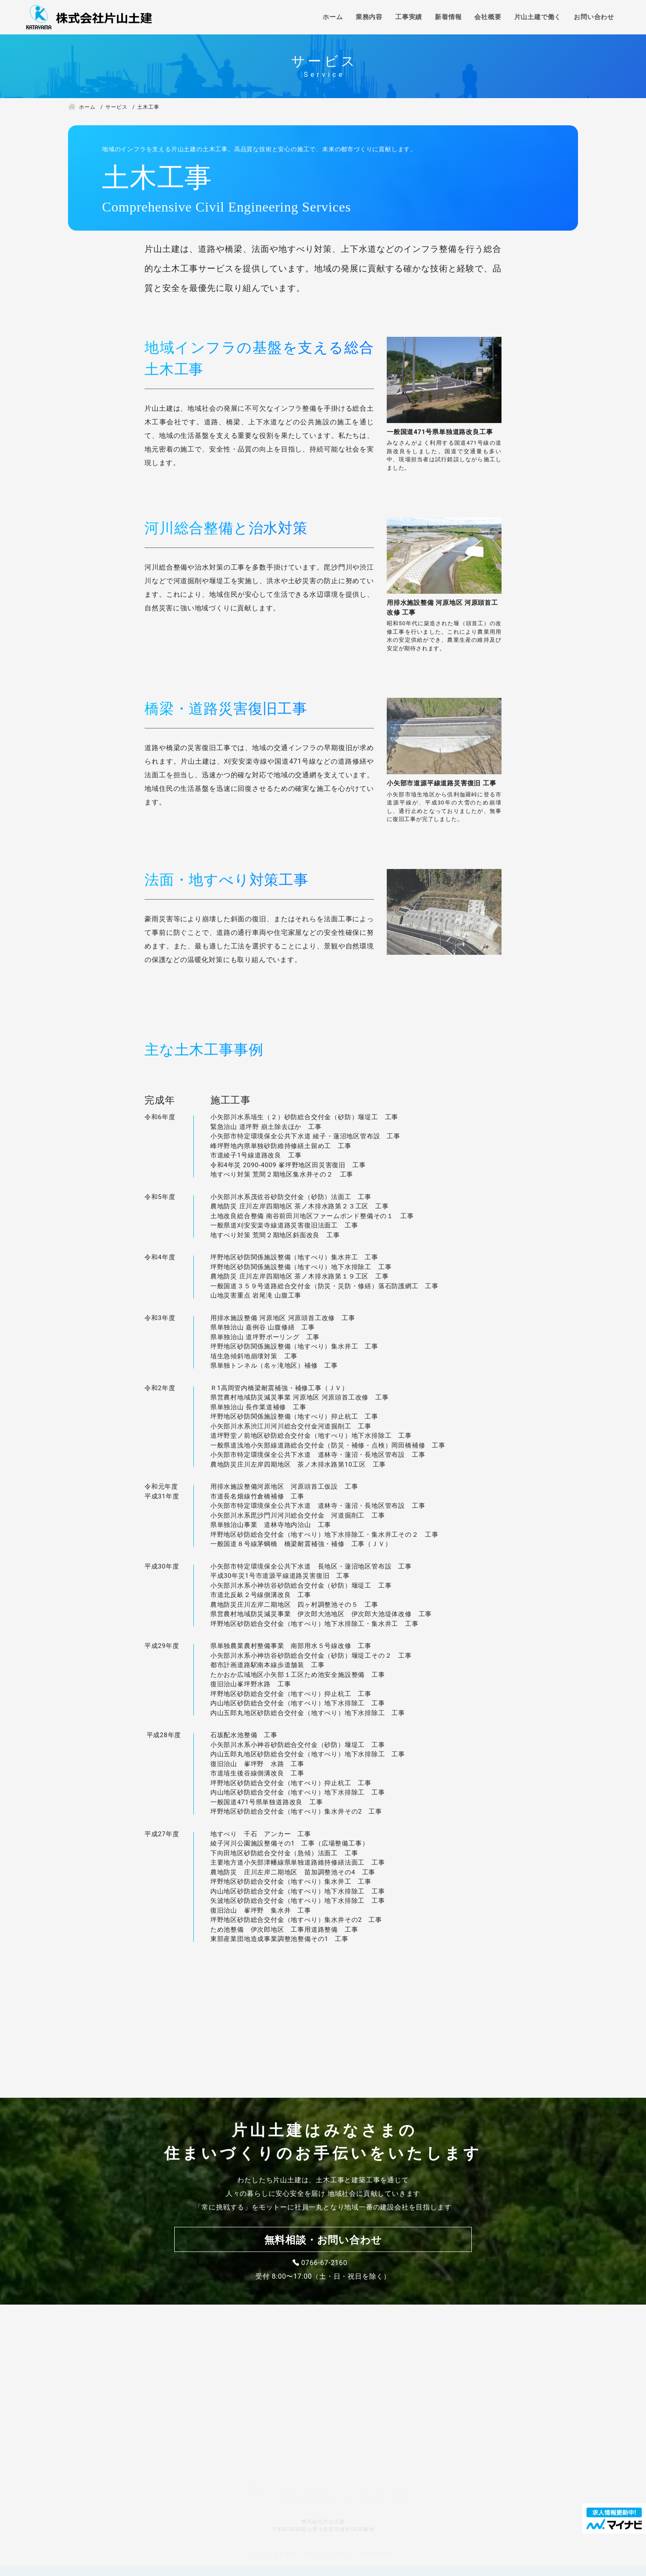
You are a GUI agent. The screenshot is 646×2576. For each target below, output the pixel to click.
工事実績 (408, 17)
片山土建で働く (537, 17)
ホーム (333, 17)
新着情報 (448, 17)
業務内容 (369, 17)
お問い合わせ (594, 17)
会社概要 (487, 17)
